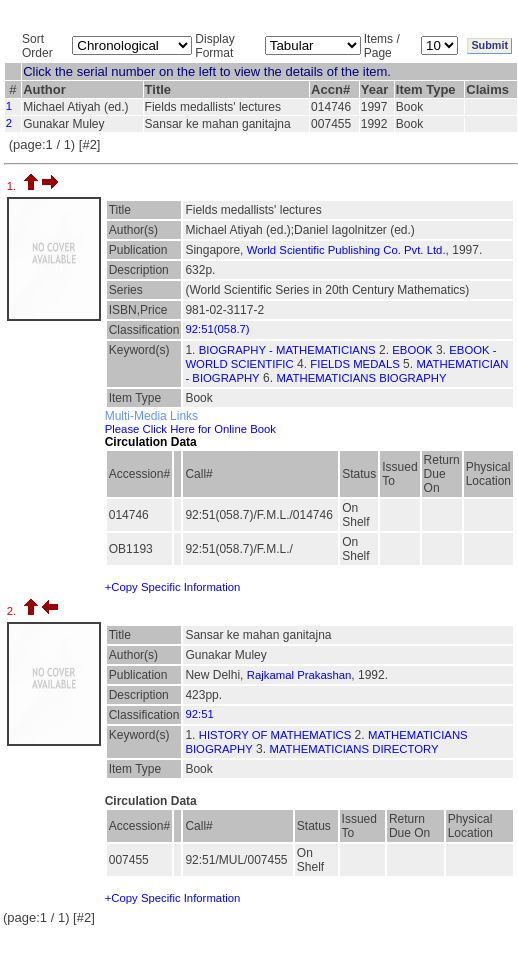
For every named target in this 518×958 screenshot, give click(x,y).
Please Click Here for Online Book (190, 429)
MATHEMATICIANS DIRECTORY (353, 749)
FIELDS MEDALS (354, 364)
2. (13, 611)
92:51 (199, 714)
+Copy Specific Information (173, 587)
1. (13, 186)
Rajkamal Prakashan (299, 675)
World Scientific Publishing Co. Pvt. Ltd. (346, 250)
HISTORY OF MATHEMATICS (275, 735)
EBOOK (412, 350)
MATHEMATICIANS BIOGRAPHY (361, 378)
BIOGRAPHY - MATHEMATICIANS (287, 350)
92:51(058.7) (217, 329)
